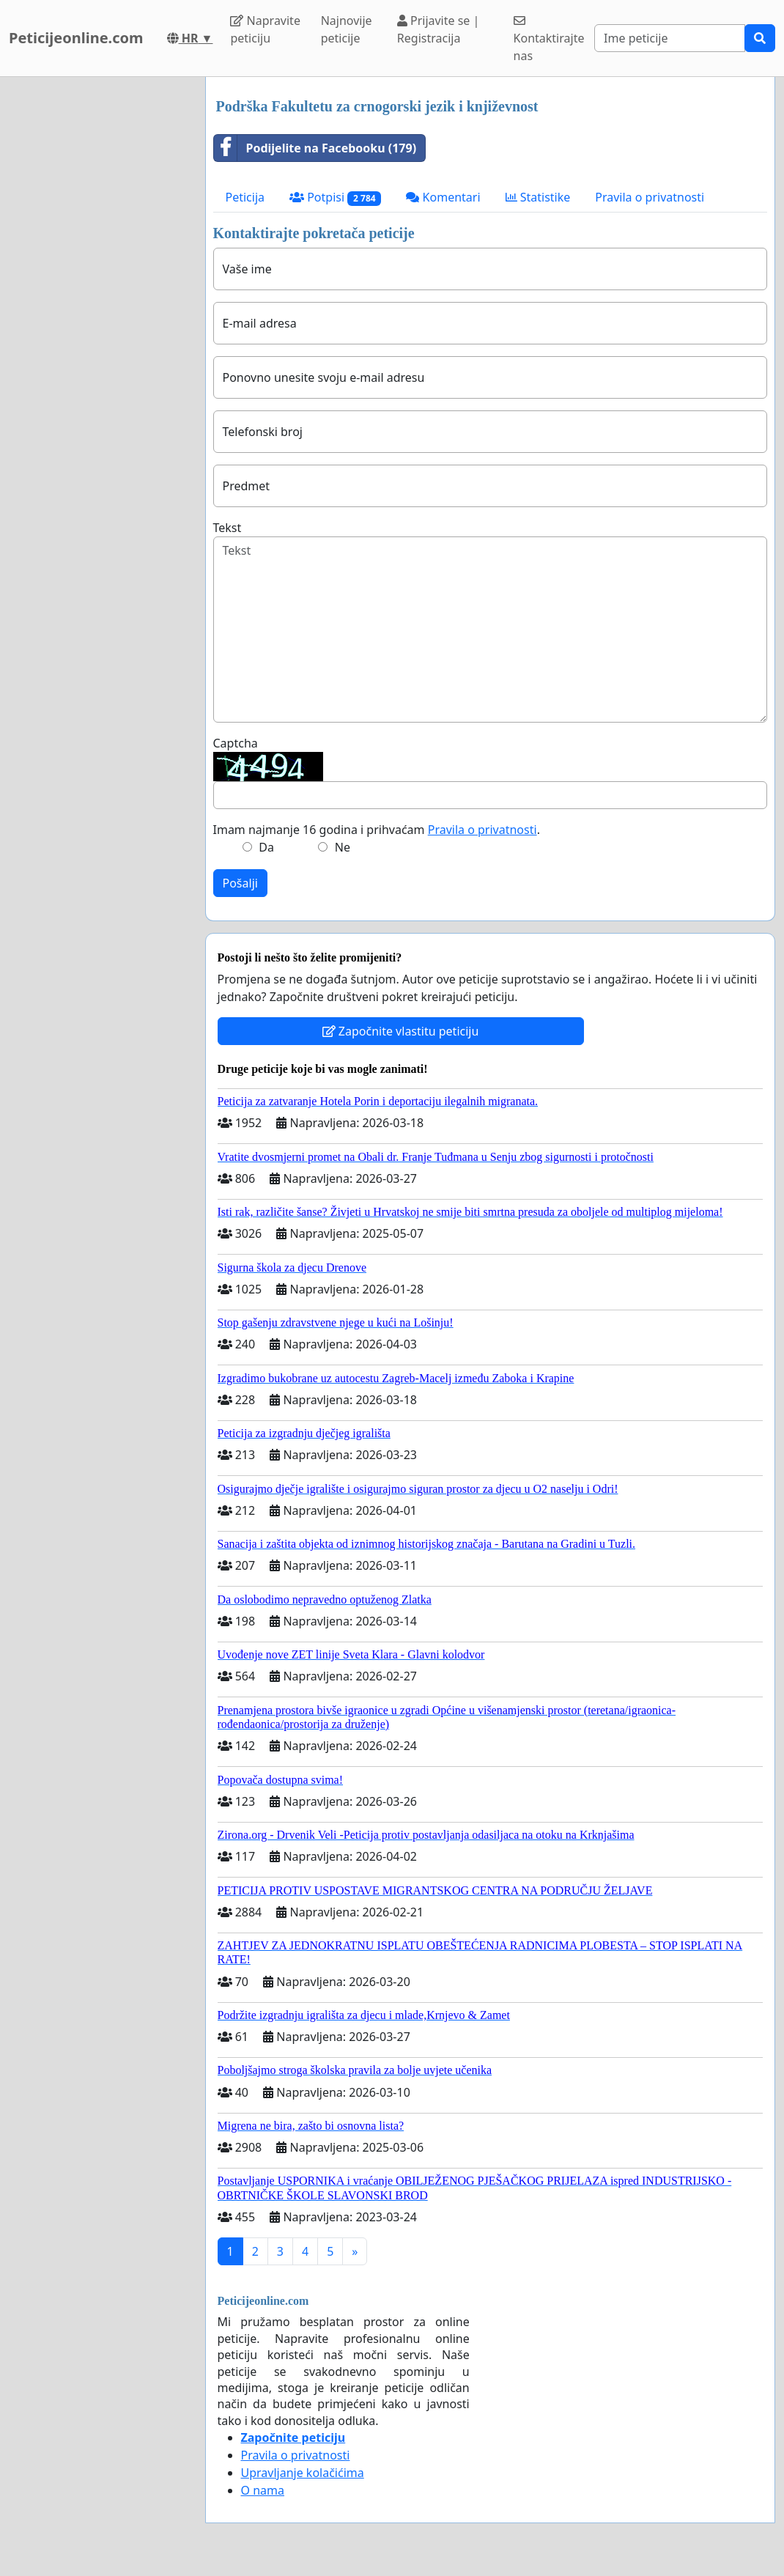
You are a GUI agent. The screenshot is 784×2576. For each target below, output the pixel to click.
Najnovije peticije (346, 29)
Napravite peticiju (265, 29)
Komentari (443, 197)
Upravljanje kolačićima (302, 2473)
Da (266, 847)
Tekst (227, 528)
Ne (342, 847)
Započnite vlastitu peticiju (400, 1031)
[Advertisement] (98, 297)
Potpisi (335, 197)
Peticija (245, 197)
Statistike (538, 197)
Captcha (235, 743)
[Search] (669, 38)
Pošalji (240, 883)
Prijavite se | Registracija (438, 29)
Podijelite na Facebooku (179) (315, 148)
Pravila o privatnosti (649, 197)
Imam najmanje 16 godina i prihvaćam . (376, 830)
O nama (262, 2490)
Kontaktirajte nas (549, 39)
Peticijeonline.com (76, 38)
